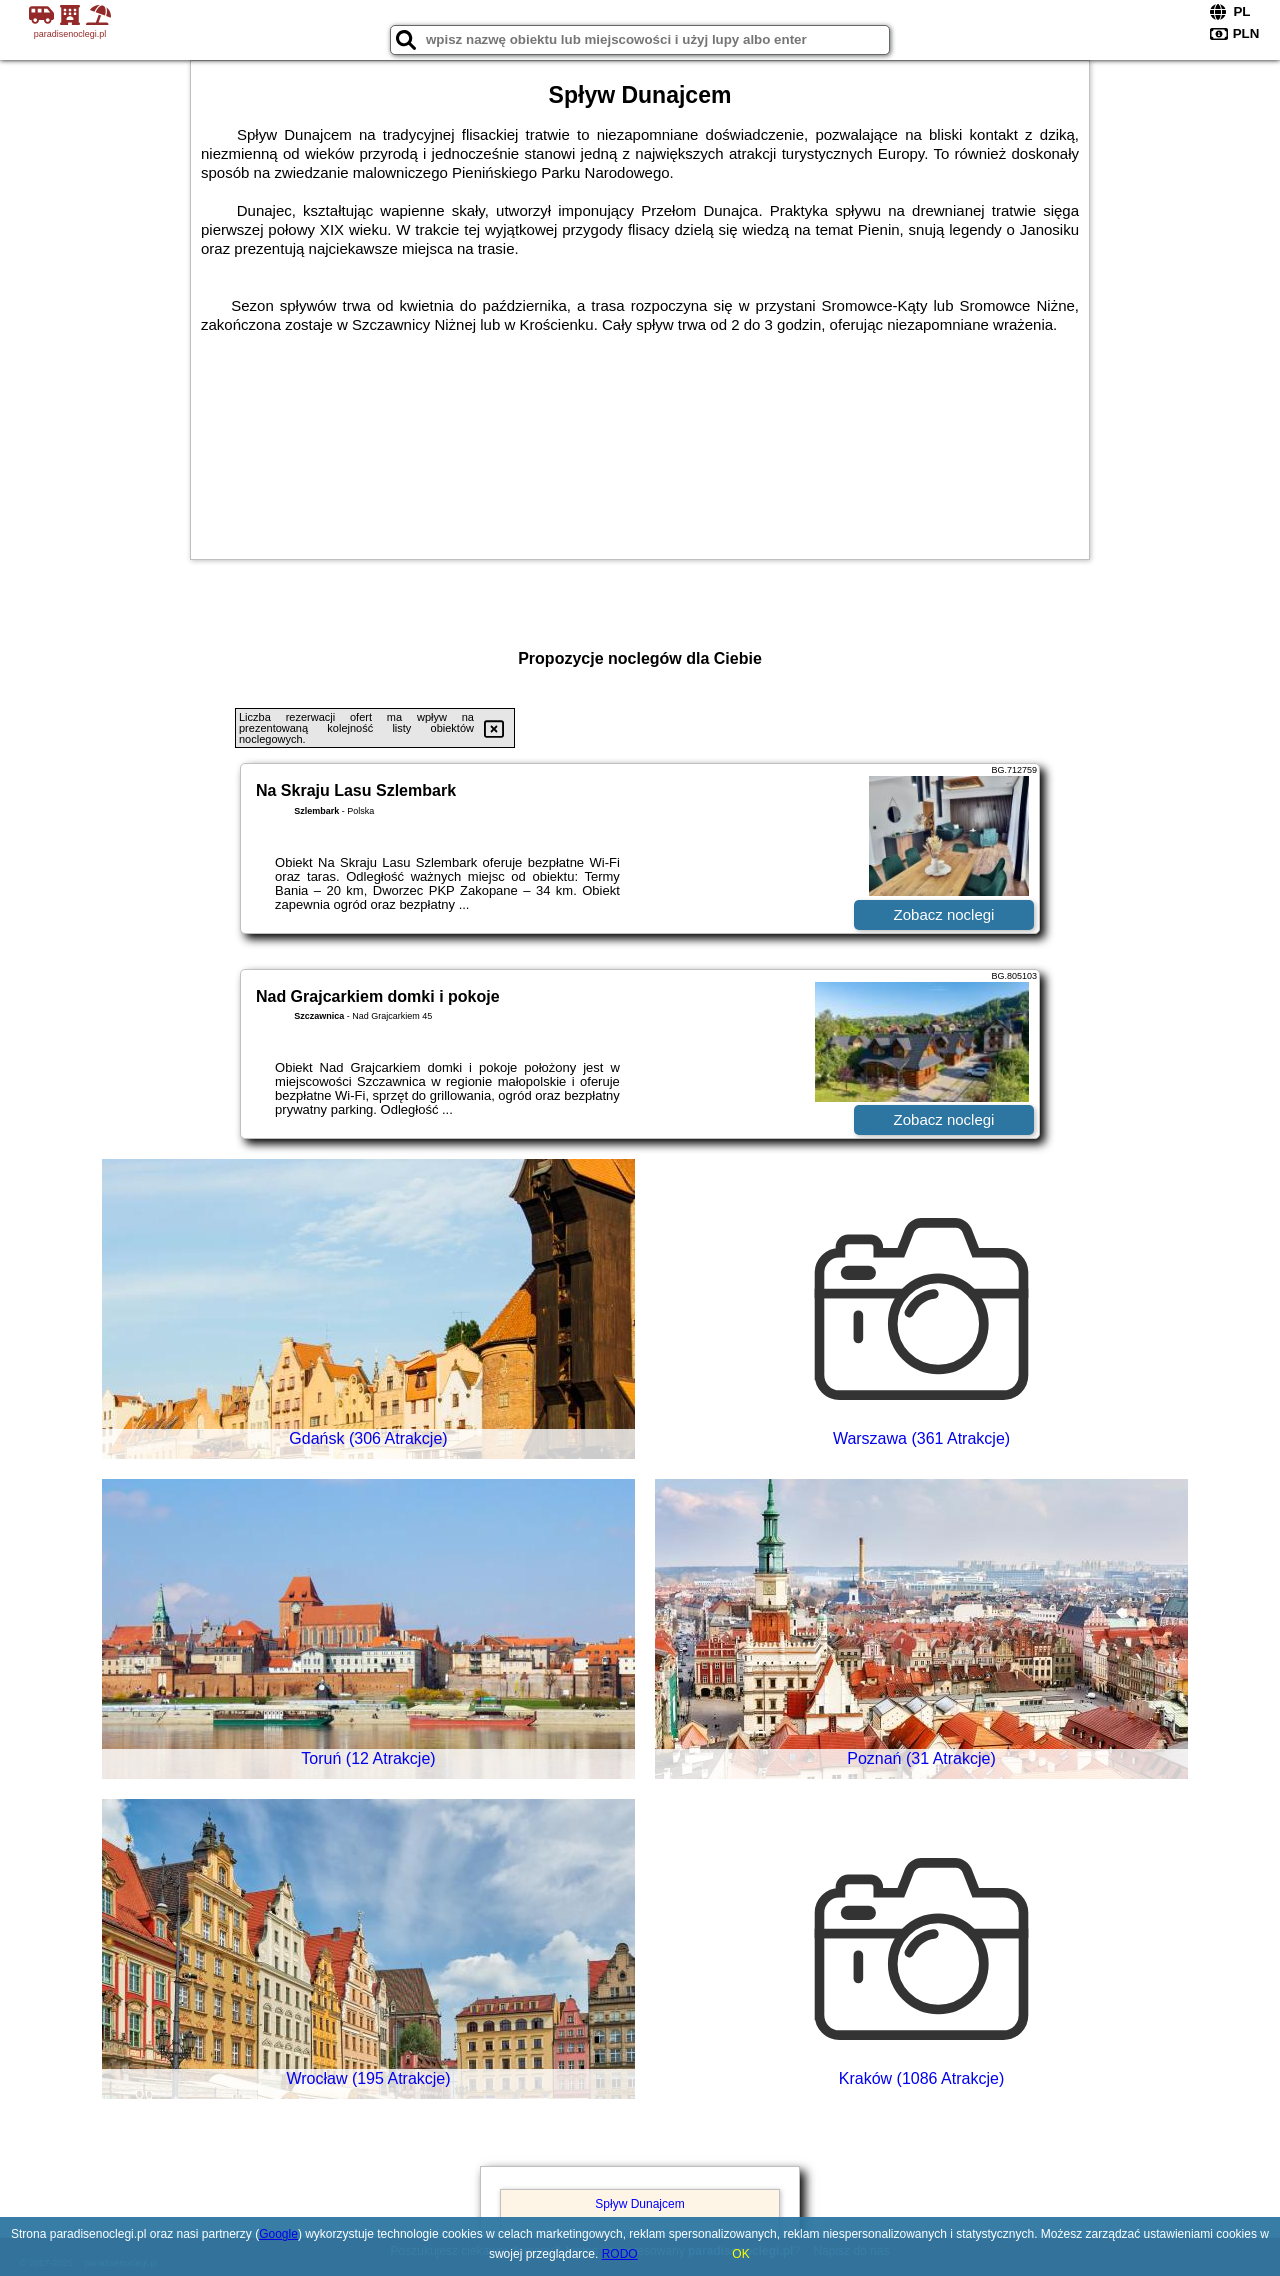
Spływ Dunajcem (639, 2204)
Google (278, 2234)
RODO (620, 2254)
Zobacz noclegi (944, 914)
